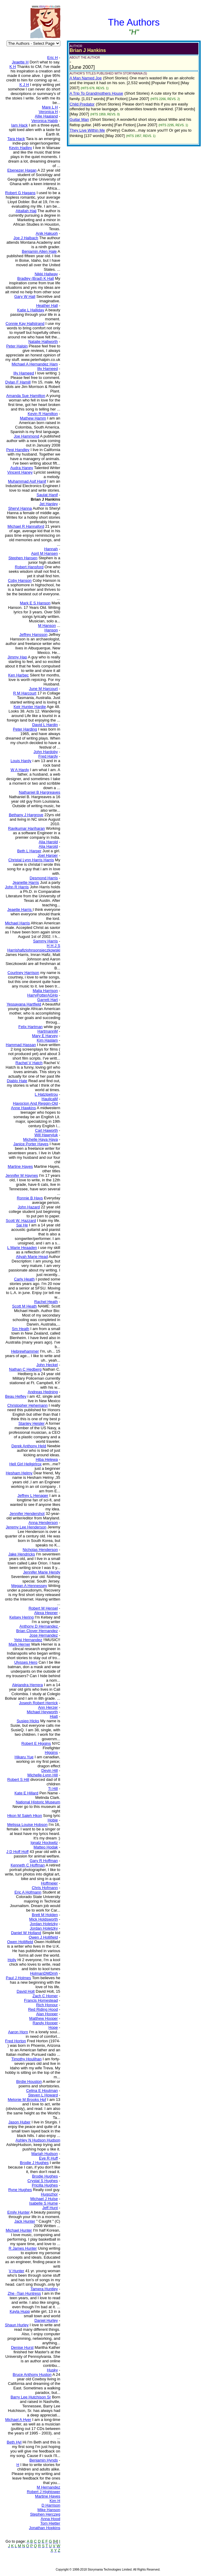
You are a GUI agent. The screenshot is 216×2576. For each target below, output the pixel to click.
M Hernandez (48, 2487)
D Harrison (51, 2505)
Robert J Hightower (43, 2491)
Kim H (55, 2500)
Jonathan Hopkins (44, 2528)
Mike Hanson (49, 2509)
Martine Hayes (47, 2496)
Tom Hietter (50, 2523)
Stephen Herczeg (45, 2514)
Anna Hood (50, 2518)
